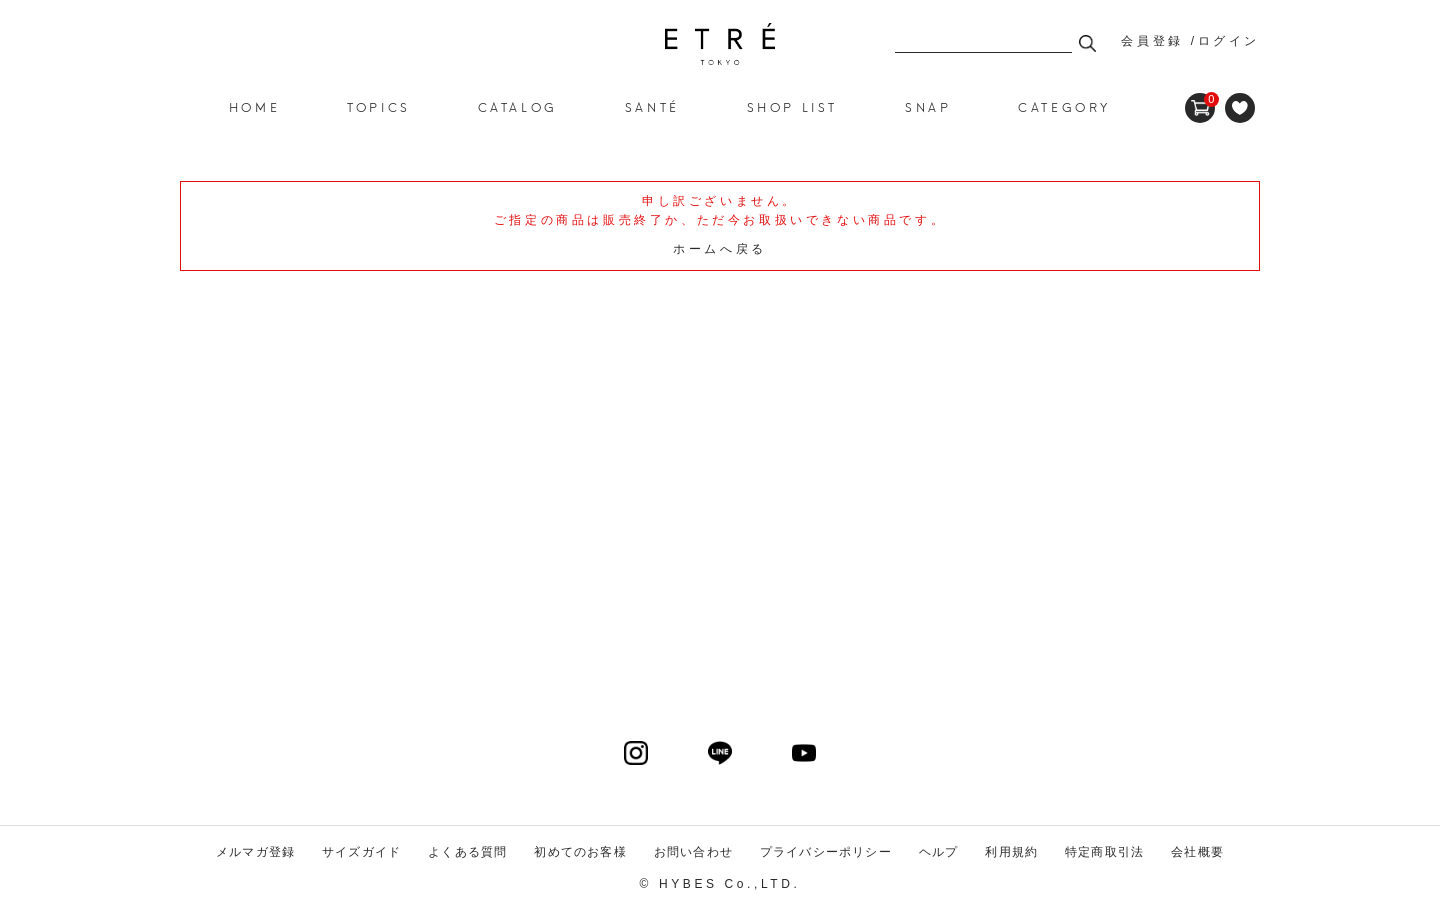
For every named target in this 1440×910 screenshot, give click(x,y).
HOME (254, 106)
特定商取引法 (1104, 852)
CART (1200, 100)
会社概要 (1197, 852)
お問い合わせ (693, 852)
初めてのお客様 (580, 852)
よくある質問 (467, 852)
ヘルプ (939, 852)
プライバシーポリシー (826, 852)
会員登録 (1152, 41)
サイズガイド (361, 852)
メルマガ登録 (255, 852)
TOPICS (379, 106)
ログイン (1229, 41)
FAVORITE (1240, 108)
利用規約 (1011, 852)
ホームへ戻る (720, 249)
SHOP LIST (792, 106)
